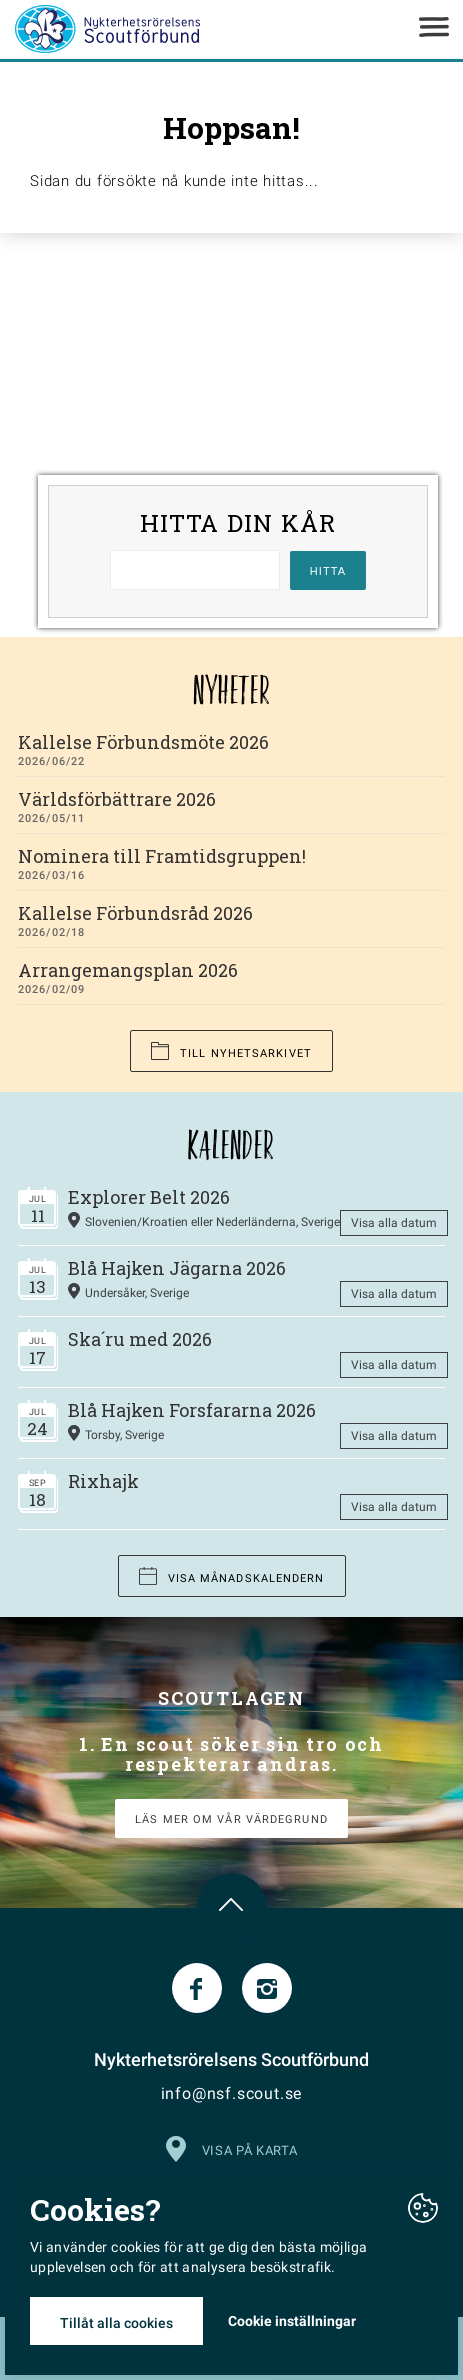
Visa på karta (231, 2146)
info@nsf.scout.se (232, 2093)
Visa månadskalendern (232, 1576)
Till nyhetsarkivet (231, 1051)
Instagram (267, 1988)
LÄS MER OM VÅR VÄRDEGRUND (231, 1819)
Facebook (197, 1988)
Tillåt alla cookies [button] (116, 2323)
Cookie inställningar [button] (292, 2321)
